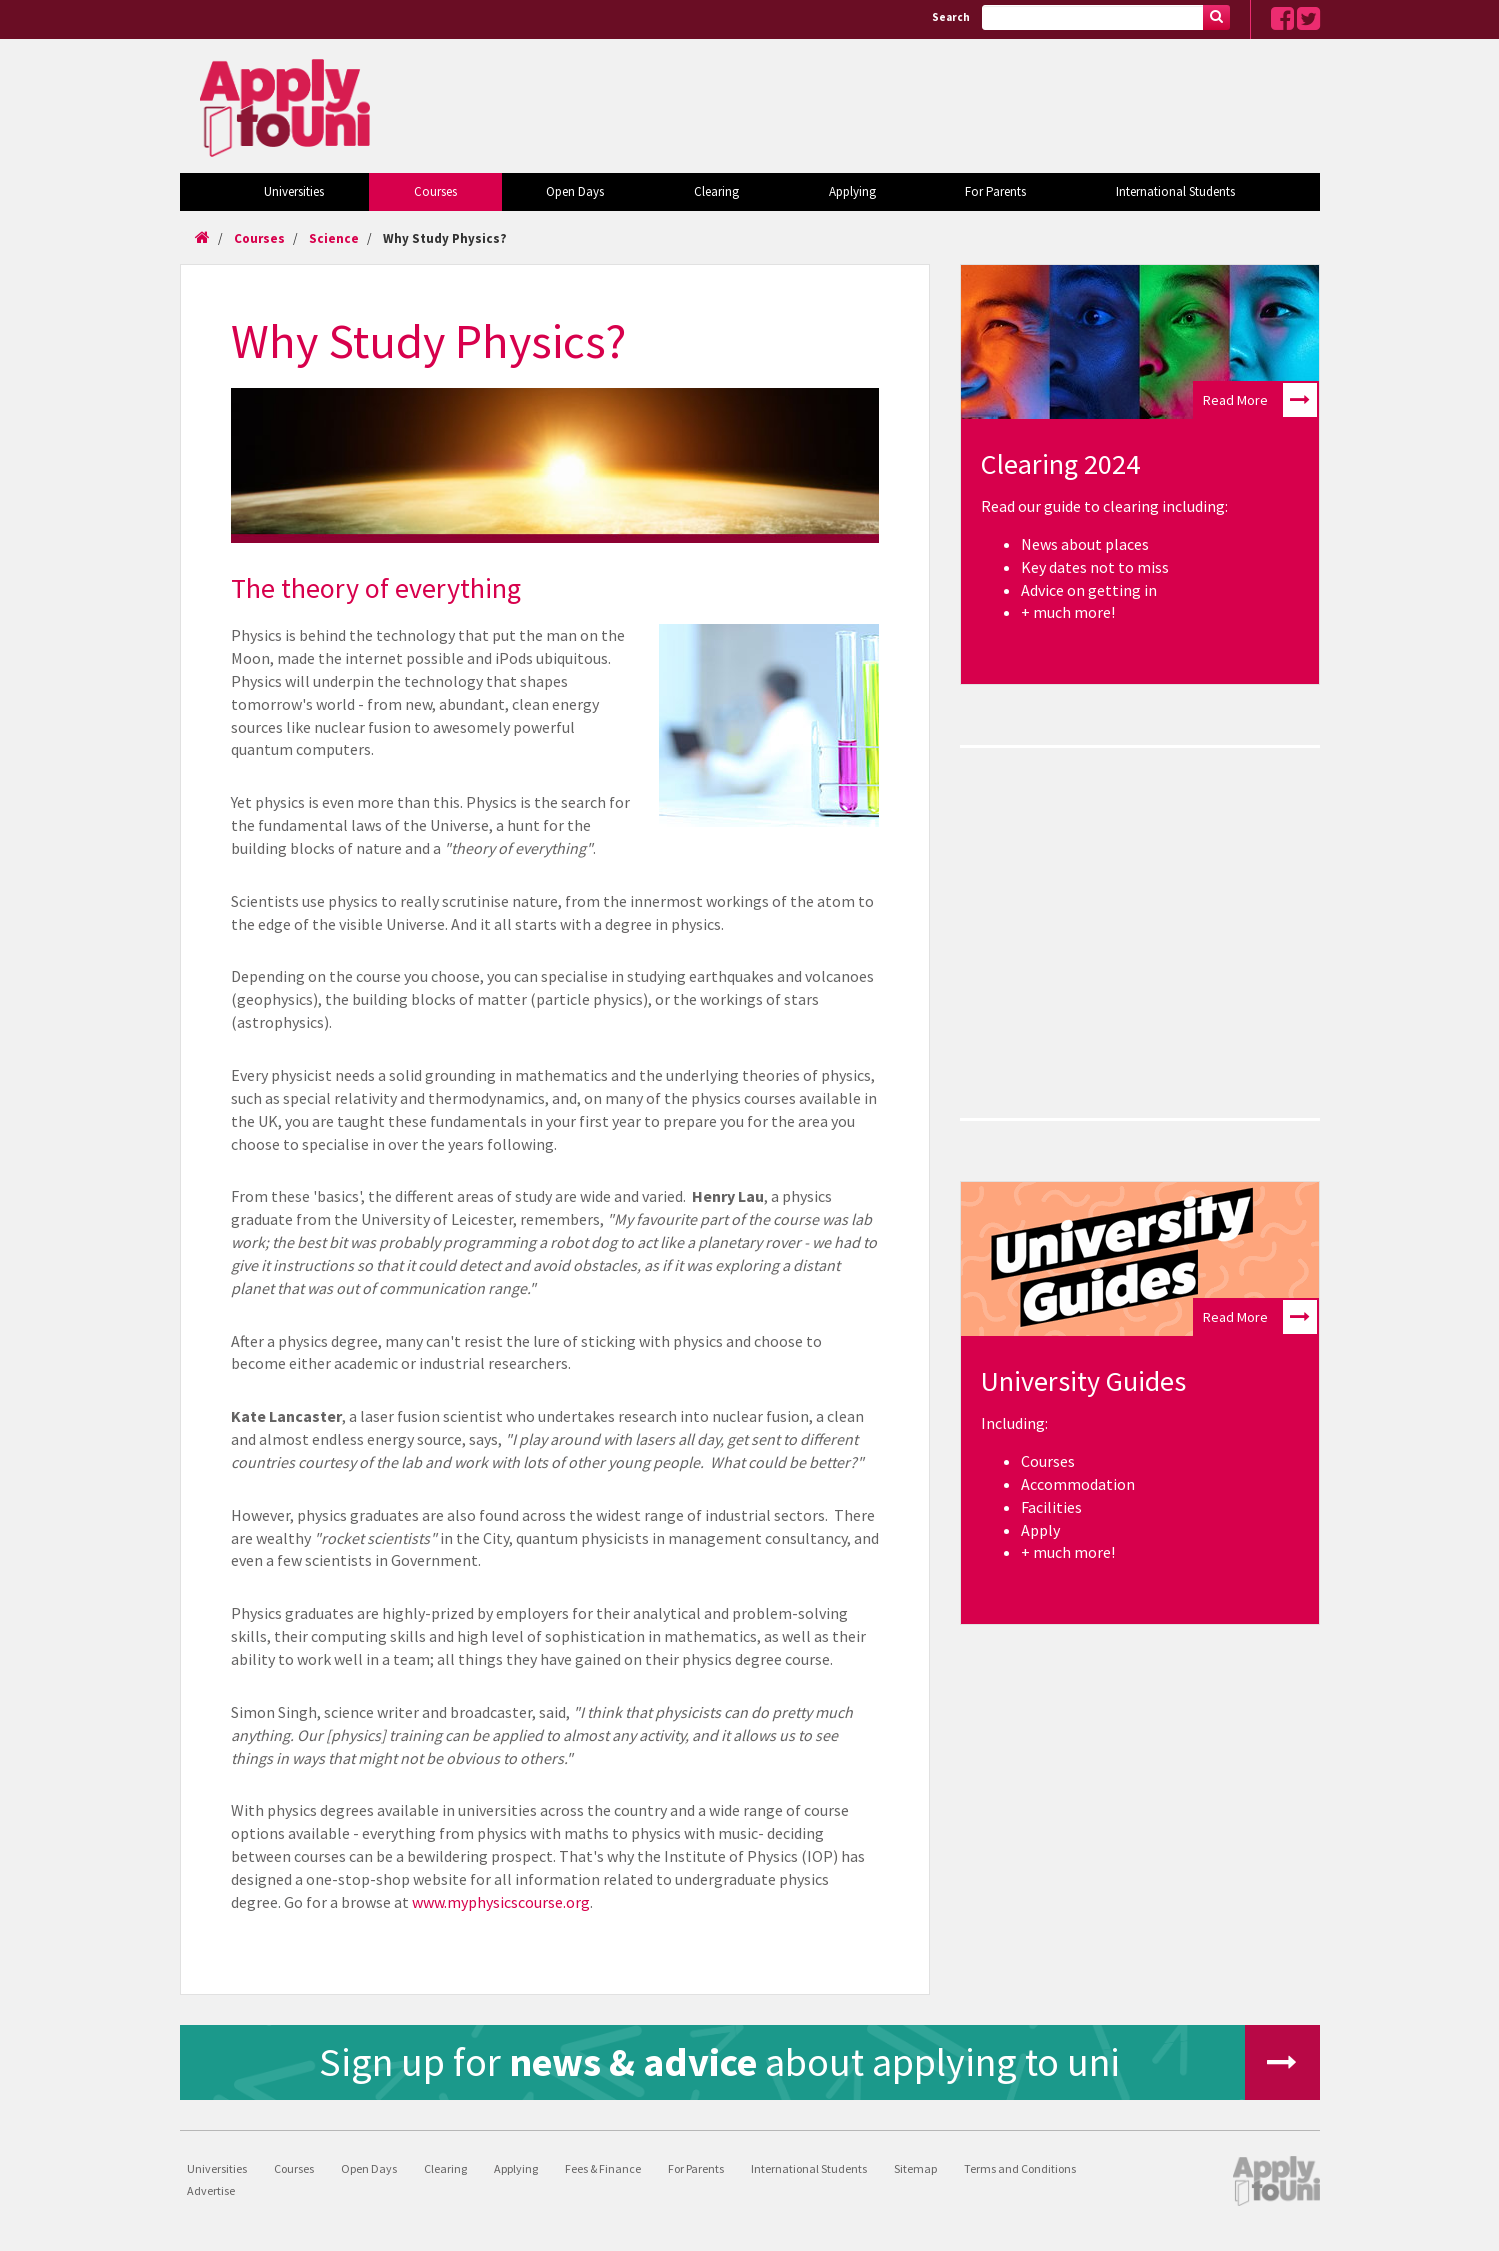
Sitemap (915, 2168)
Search (951, 17)
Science (334, 238)
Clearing (716, 191)
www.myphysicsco (473, 1902)
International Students (1175, 191)
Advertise (211, 2190)
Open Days (575, 191)
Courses (435, 191)
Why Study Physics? (445, 238)
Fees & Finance (603, 2168)
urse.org (562, 1902)
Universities (294, 191)
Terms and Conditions (1020, 2168)
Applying (852, 191)
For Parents (995, 191)
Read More (1260, 400)
